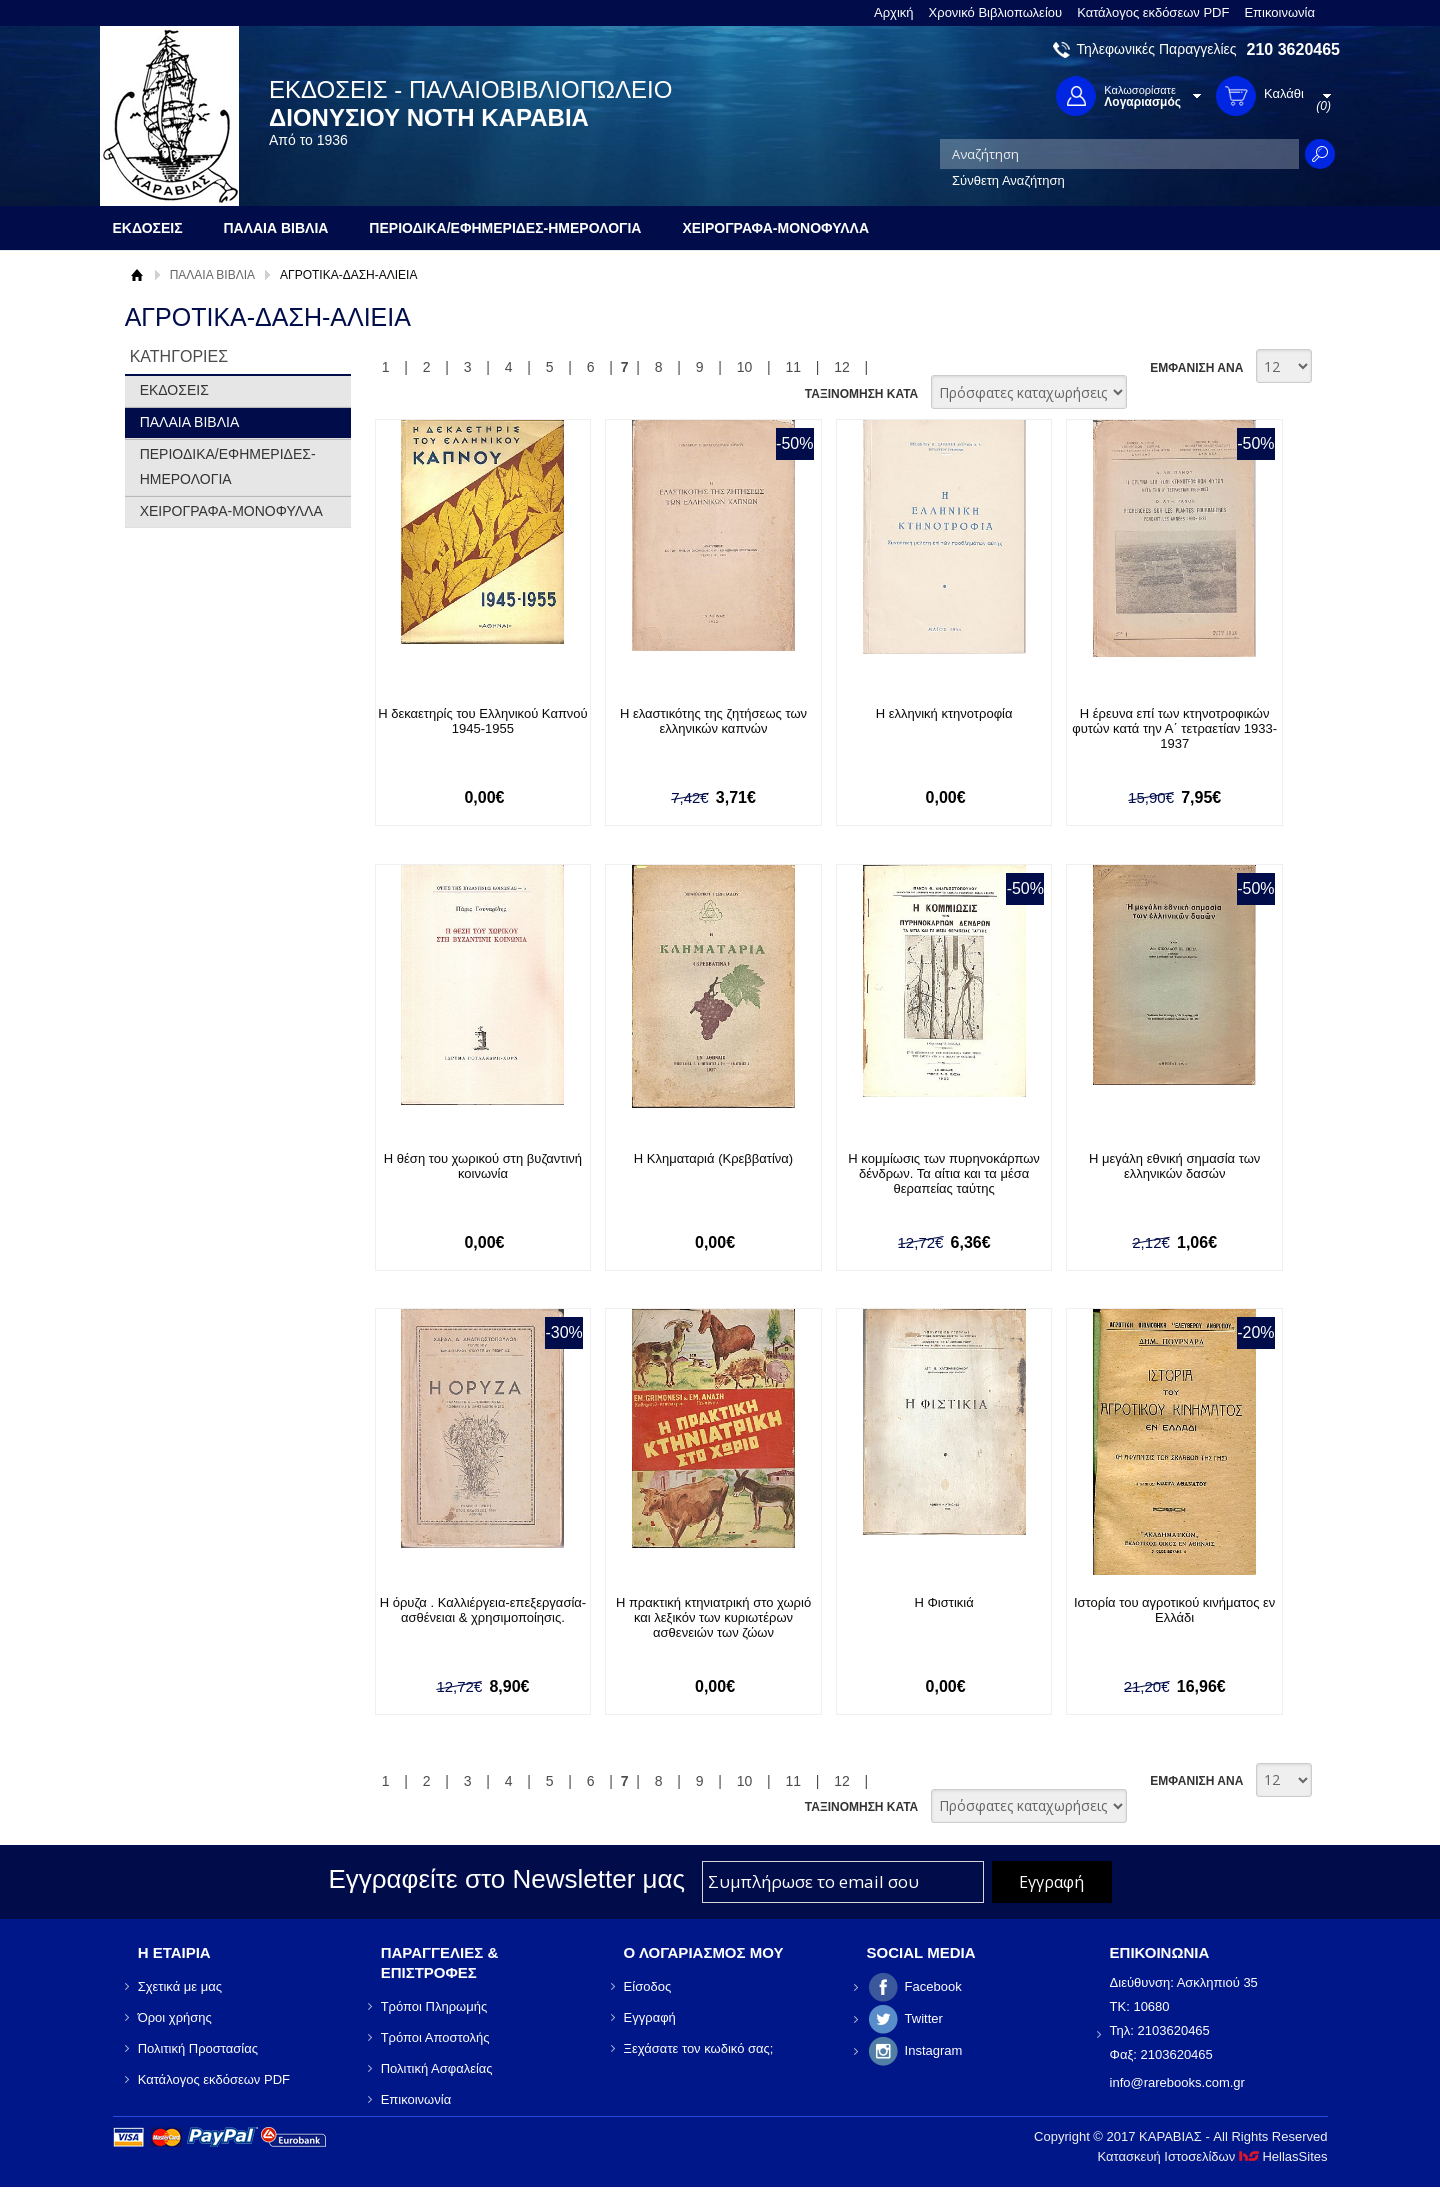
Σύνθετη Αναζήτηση (1008, 180)
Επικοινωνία (1279, 12)
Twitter (924, 2018)
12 (842, 367)
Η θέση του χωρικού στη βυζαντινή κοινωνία (483, 1166)
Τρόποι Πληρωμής (434, 2006)
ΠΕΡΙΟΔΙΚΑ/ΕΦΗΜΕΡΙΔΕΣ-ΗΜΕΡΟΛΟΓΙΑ (228, 466)
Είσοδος (648, 1986)
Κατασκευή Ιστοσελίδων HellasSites (1213, 2156)
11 (793, 367)
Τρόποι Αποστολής (435, 2037)
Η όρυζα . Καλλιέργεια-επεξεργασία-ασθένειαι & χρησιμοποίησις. (483, 1610)
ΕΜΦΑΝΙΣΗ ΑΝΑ (1196, 368)
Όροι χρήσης (175, 2017)
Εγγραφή (650, 2017)
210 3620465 (1293, 49)
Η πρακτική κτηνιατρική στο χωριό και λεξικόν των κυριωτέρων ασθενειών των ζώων (713, 1617)
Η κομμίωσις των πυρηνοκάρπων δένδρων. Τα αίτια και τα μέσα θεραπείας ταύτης (944, 1173)
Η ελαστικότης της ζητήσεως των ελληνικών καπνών (713, 721)
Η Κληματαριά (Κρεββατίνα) (713, 1158)
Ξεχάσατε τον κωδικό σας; (699, 2048)
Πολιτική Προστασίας (198, 2048)
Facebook (933, 1986)
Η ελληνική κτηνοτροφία (944, 713)
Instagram (934, 2050)
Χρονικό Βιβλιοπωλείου (996, 12)
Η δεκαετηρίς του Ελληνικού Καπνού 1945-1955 (483, 721)
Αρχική (894, 12)
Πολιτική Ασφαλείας (437, 2068)
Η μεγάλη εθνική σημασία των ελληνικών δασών (1174, 1166)
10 (745, 367)
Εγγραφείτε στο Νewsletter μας (506, 1879)
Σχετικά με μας (180, 1986)
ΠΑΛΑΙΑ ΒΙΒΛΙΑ (212, 275)
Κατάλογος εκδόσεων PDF (1153, 12)
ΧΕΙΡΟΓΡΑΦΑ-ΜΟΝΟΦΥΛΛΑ (231, 511)
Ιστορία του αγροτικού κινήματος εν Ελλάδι (1174, 1610)
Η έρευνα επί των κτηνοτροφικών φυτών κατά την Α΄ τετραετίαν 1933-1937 (1174, 728)
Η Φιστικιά (943, 1602)
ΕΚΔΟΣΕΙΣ (174, 390)
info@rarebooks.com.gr (1177, 2082)
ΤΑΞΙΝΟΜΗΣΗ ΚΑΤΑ (861, 394)
